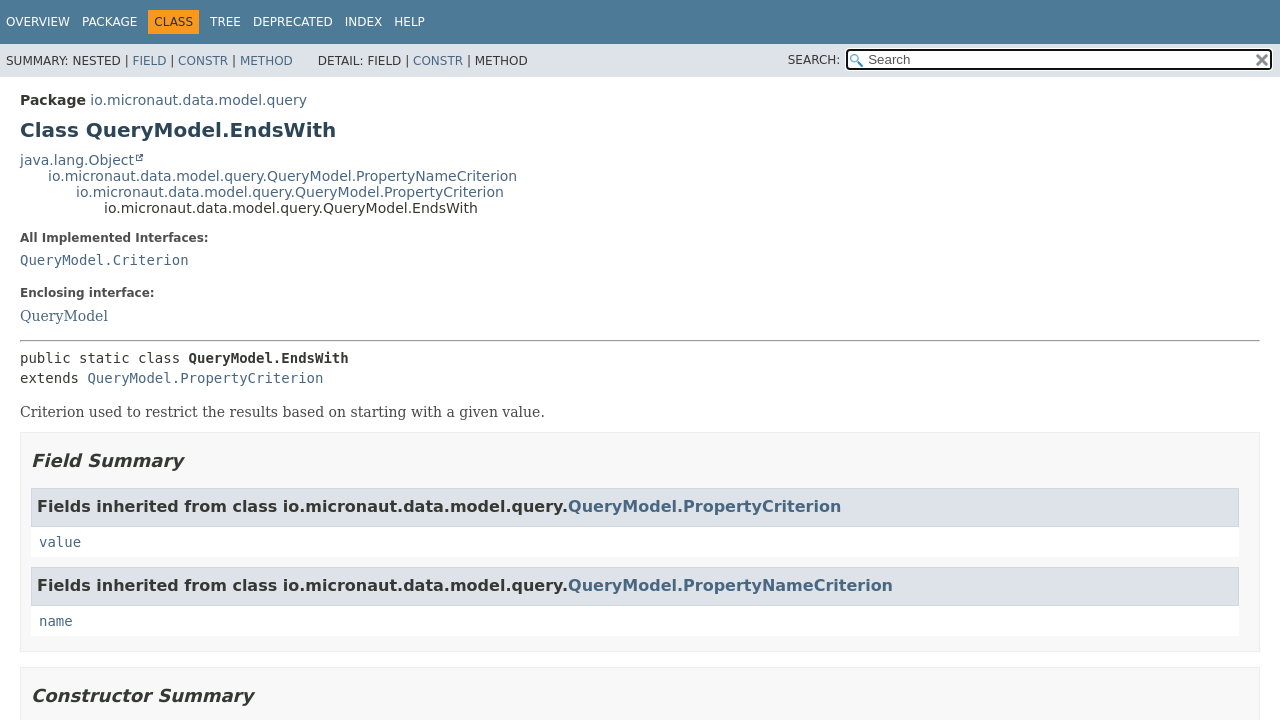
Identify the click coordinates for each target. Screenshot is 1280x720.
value (60, 542)
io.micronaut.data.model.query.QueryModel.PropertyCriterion (290, 192)
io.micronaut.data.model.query (198, 100)
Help (409, 22)
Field (149, 61)
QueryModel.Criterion (104, 260)
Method (266, 61)
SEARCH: (814, 60)
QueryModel (64, 316)
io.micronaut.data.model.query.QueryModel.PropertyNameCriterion (282, 176)
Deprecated (293, 22)
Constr (203, 61)
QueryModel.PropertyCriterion (205, 378)
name (56, 621)
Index (364, 22)
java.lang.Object (77, 160)
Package (109, 22)
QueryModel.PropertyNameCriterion (730, 585)
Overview (38, 22)
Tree (225, 22)
